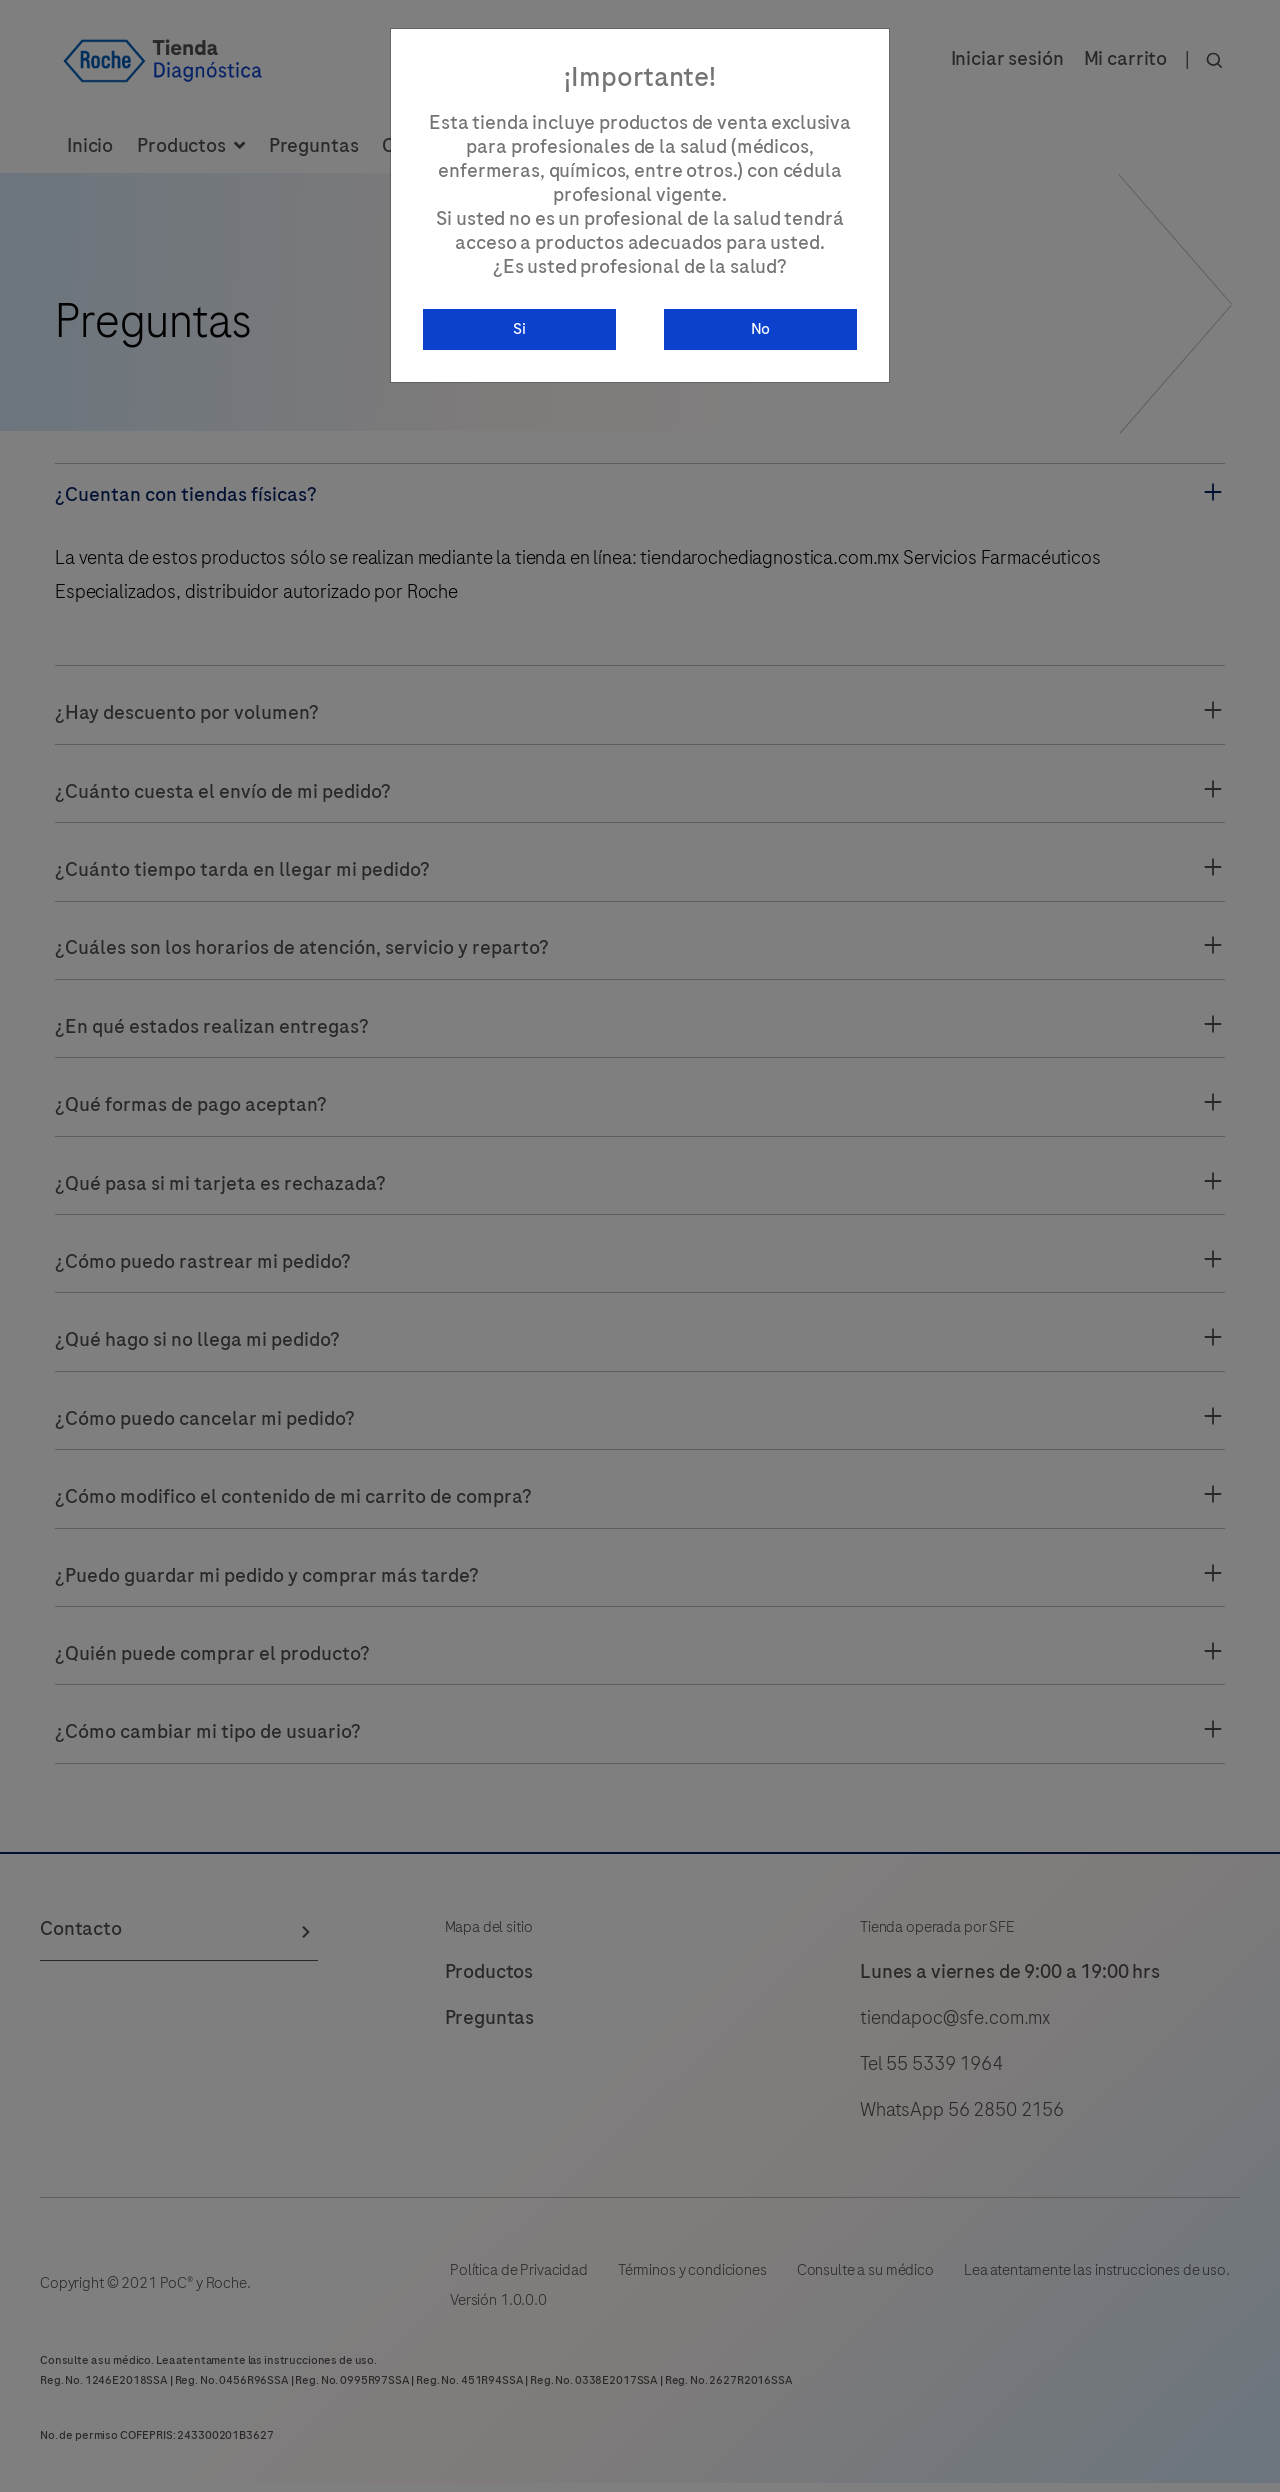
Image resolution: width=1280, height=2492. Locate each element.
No (761, 330)
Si (519, 330)
